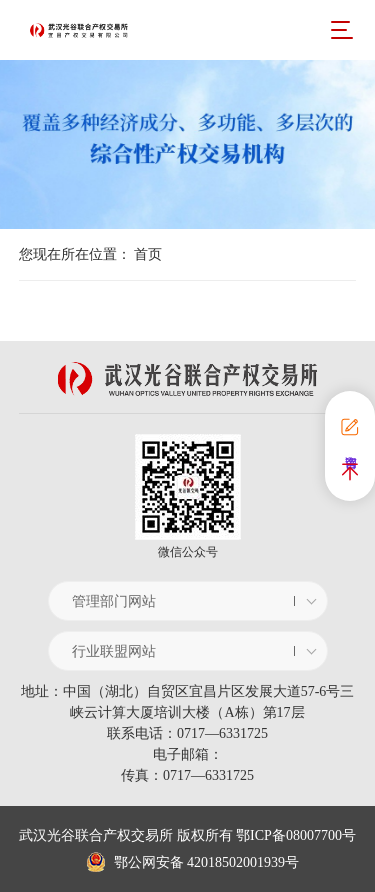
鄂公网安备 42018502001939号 (192, 862)
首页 (148, 254)
